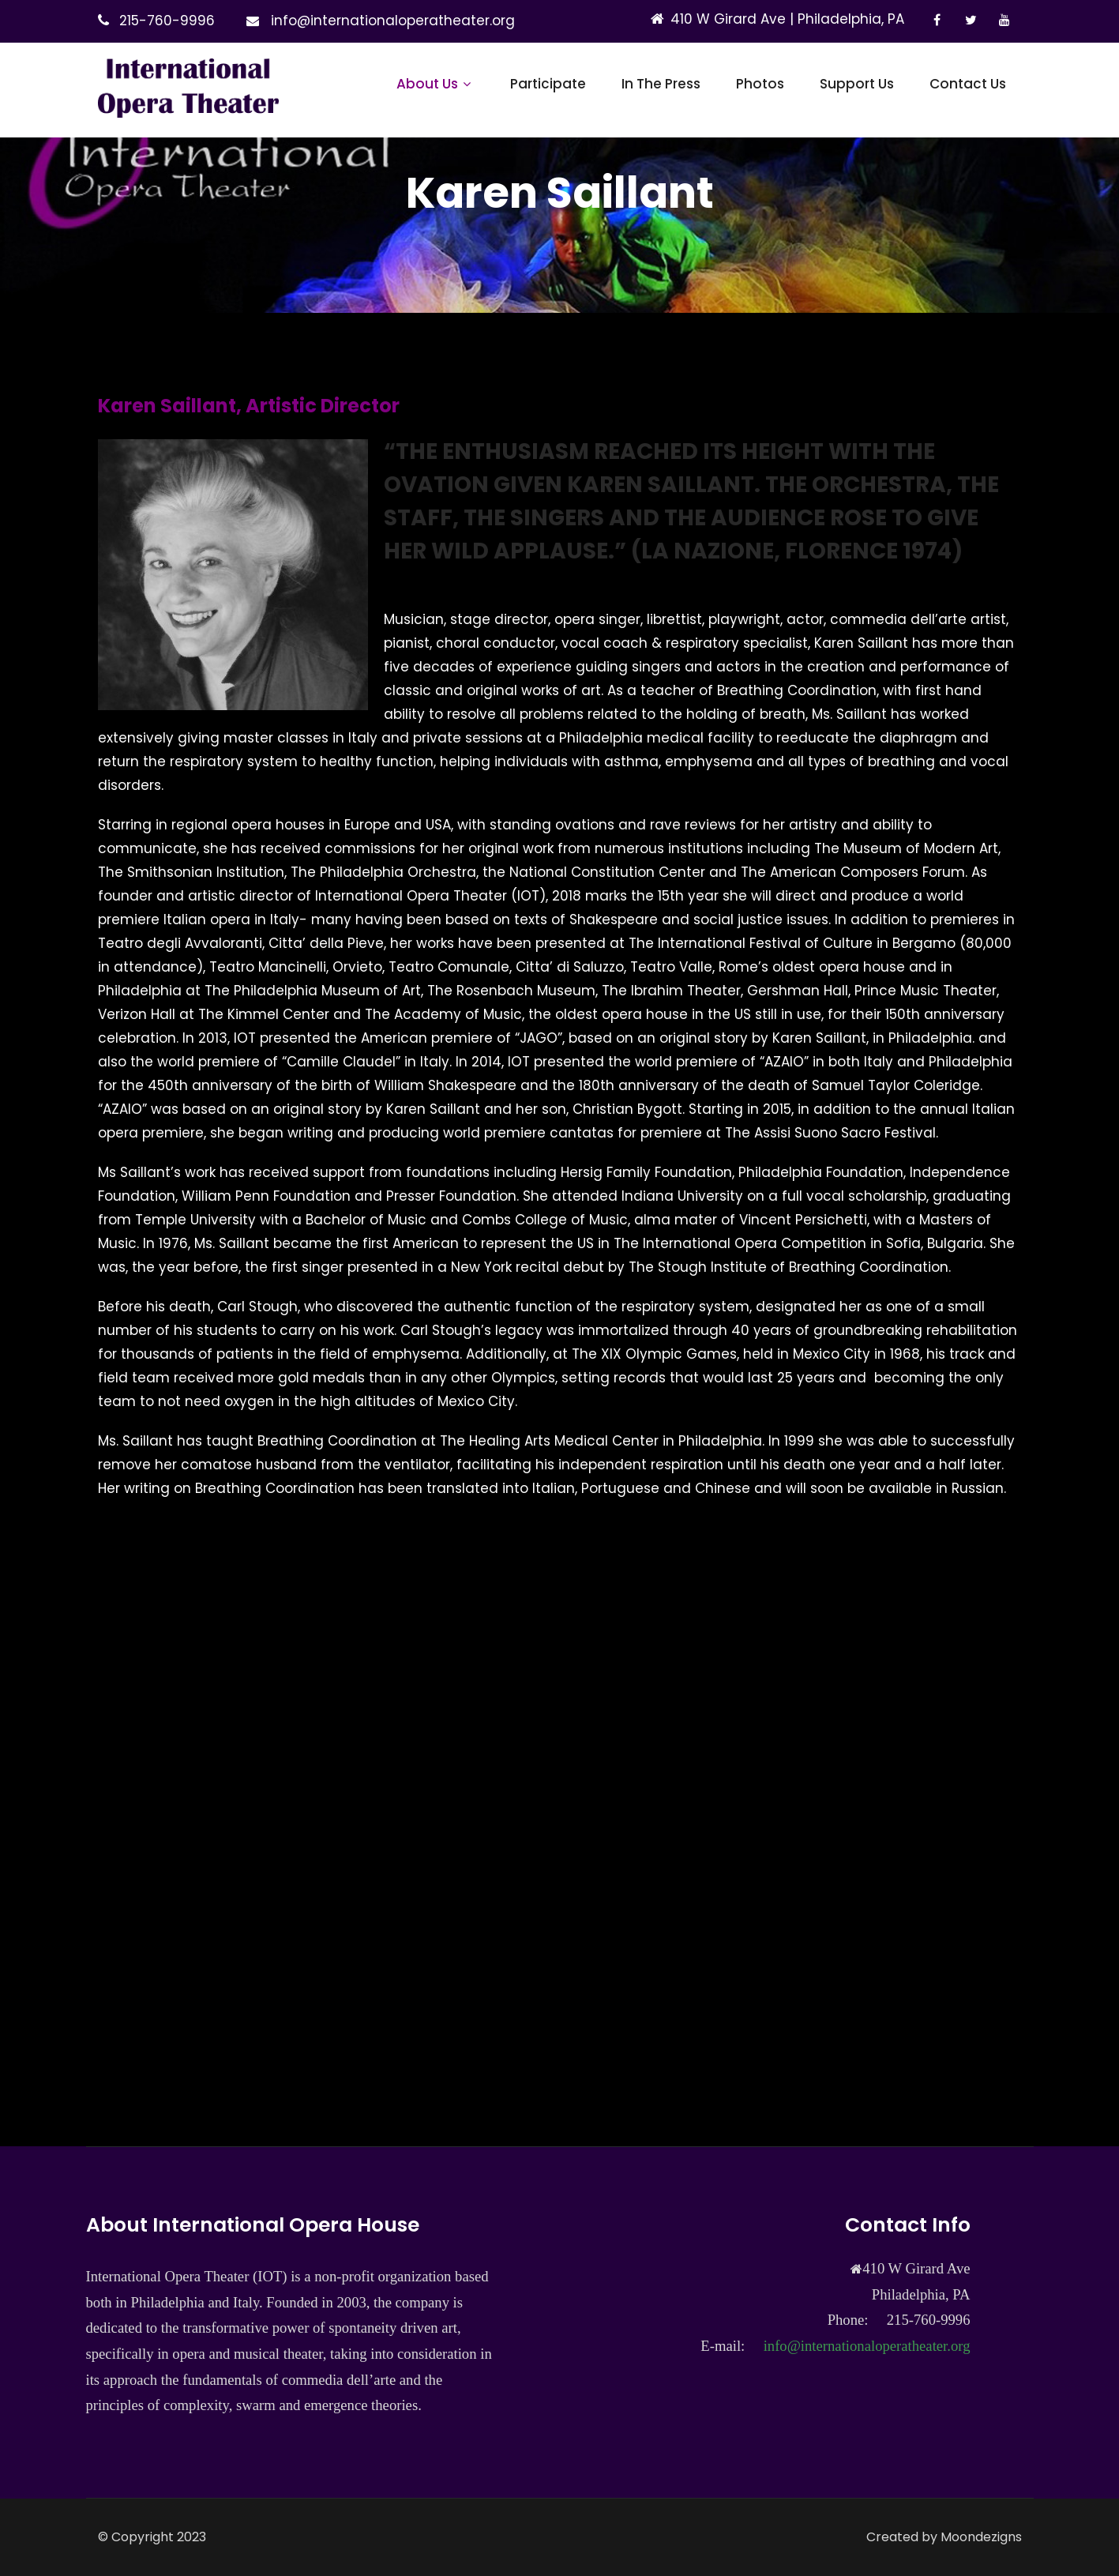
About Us (435, 83)
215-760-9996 (167, 20)
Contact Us (967, 83)
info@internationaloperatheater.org (393, 20)
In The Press (660, 83)
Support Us (857, 83)
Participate (548, 83)
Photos (760, 83)
